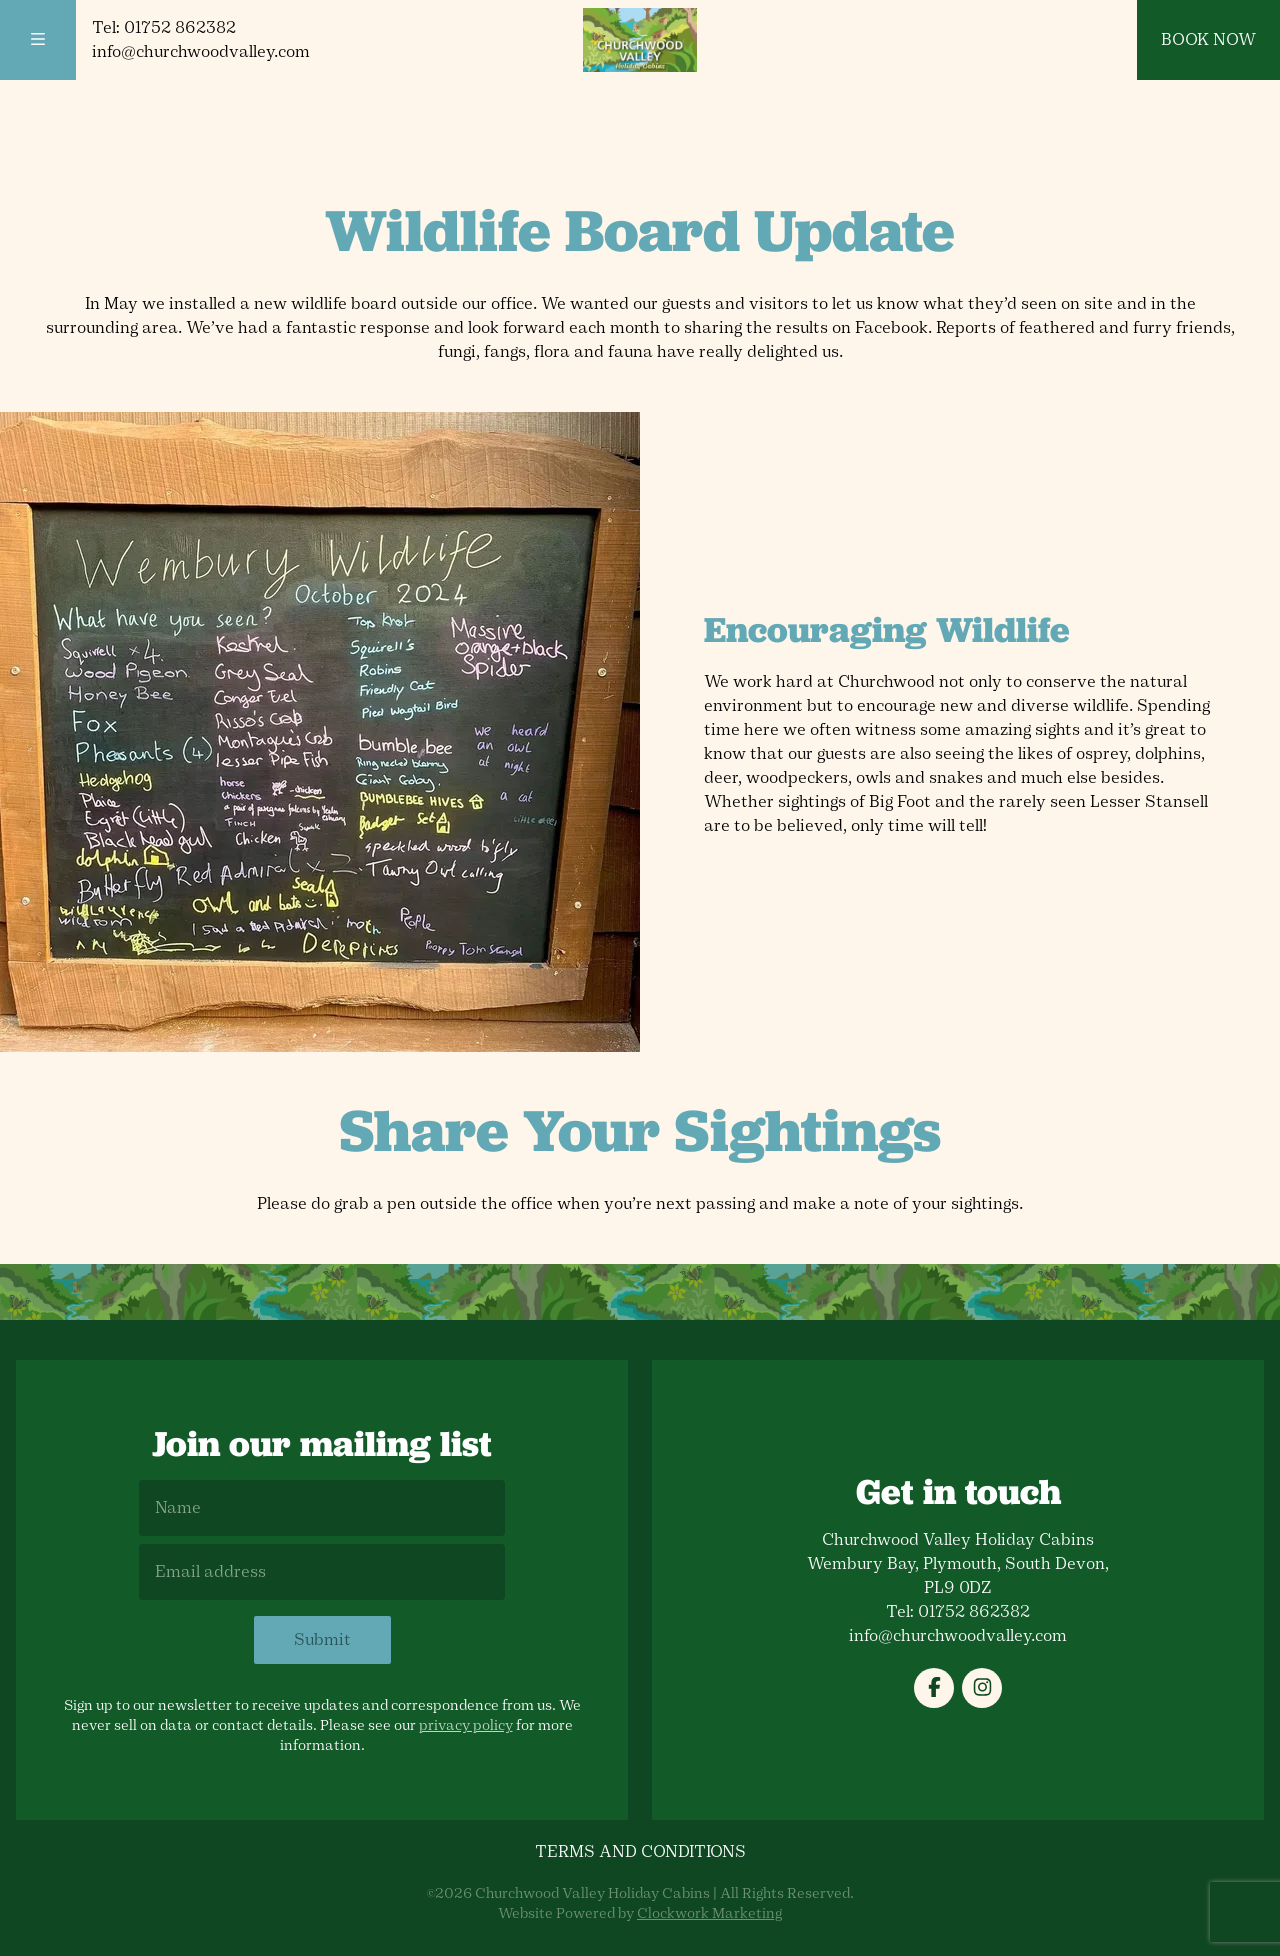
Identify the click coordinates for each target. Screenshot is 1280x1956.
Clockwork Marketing (709, 1913)
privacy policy (466, 1725)
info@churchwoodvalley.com (201, 51)
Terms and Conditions (640, 1851)
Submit (322, 1639)
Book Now (1208, 39)
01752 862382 (180, 27)
